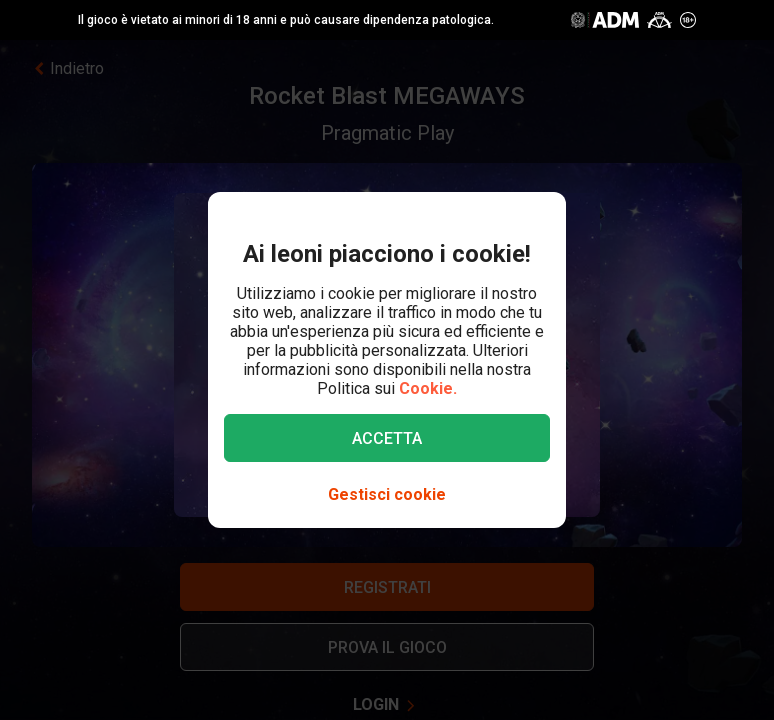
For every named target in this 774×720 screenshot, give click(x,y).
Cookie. (428, 388)
